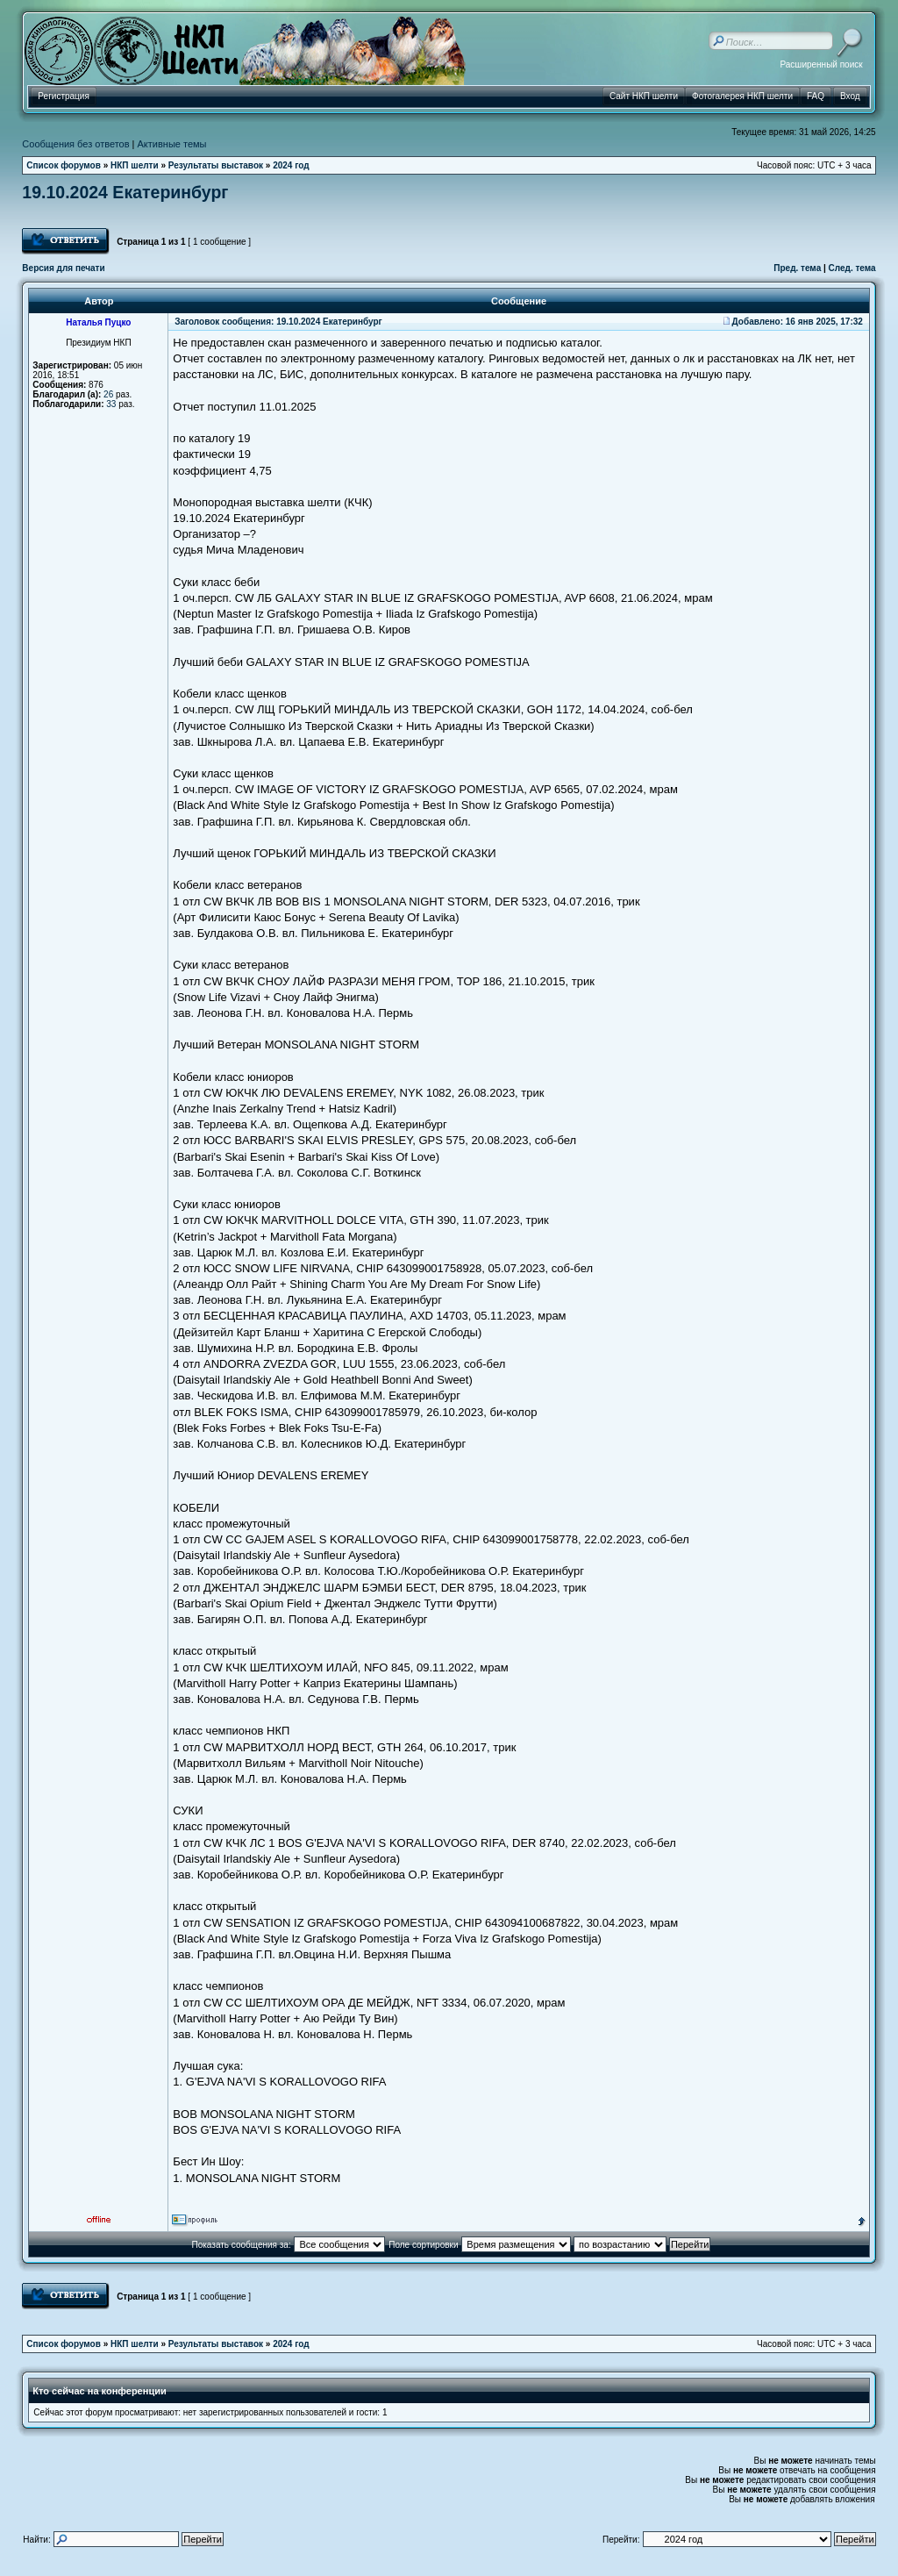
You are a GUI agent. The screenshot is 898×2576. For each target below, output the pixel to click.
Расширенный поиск (821, 64)
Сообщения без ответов (75, 144)
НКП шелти (134, 165)
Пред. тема (797, 268)
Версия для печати (63, 268)
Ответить (66, 241)
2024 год (291, 165)
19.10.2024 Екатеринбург (125, 192)
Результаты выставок (215, 165)
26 (108, 394)
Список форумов (63, 165)
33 (111, 404)
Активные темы (172, 144)
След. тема (852, 268)
